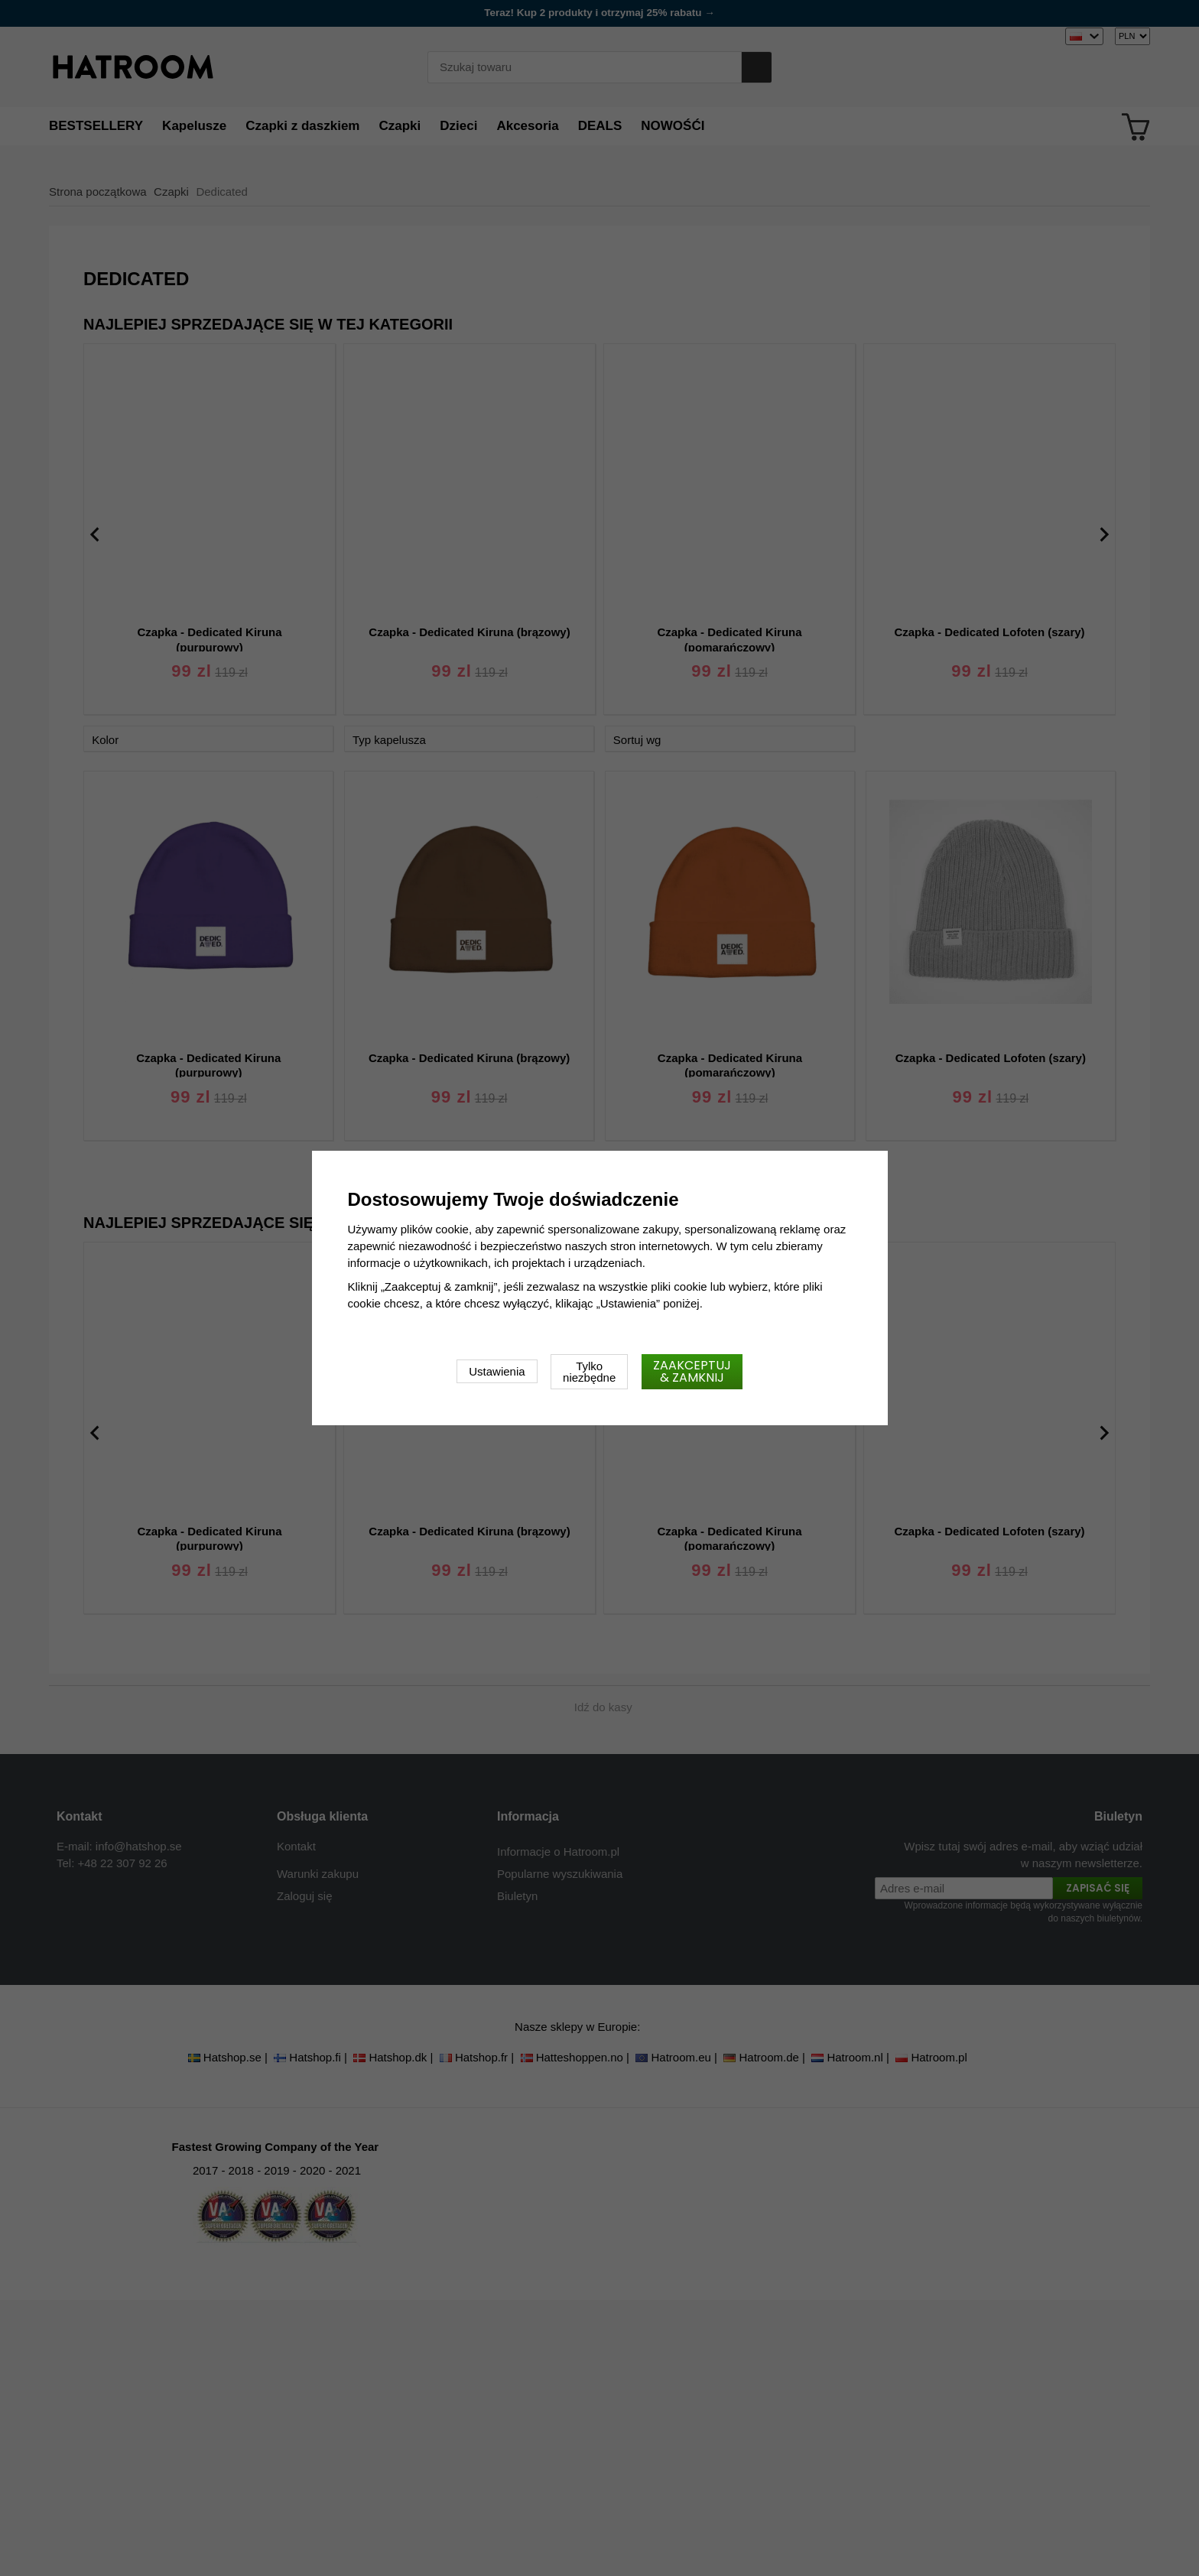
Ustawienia (497, 1371)
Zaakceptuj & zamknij (692, 1371)
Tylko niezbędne (589, 1371)
